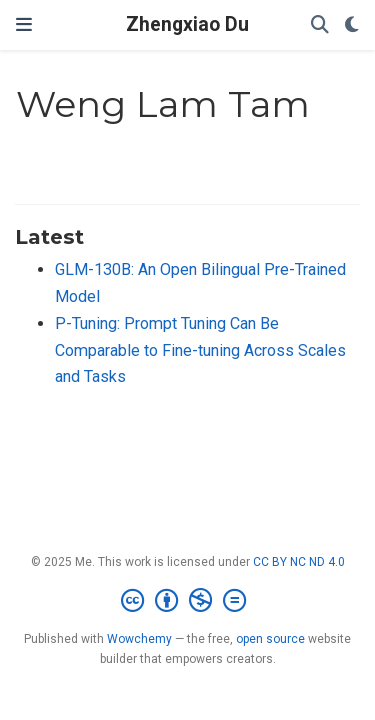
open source (270, 639)
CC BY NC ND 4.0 (299, 562)
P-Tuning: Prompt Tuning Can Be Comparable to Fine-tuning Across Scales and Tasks (200, 350)
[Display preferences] (352, 25)
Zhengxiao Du (187, 24)
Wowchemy (139, 639)
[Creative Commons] (187, 601)
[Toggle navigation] (24, 24)
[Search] (320, 25)
